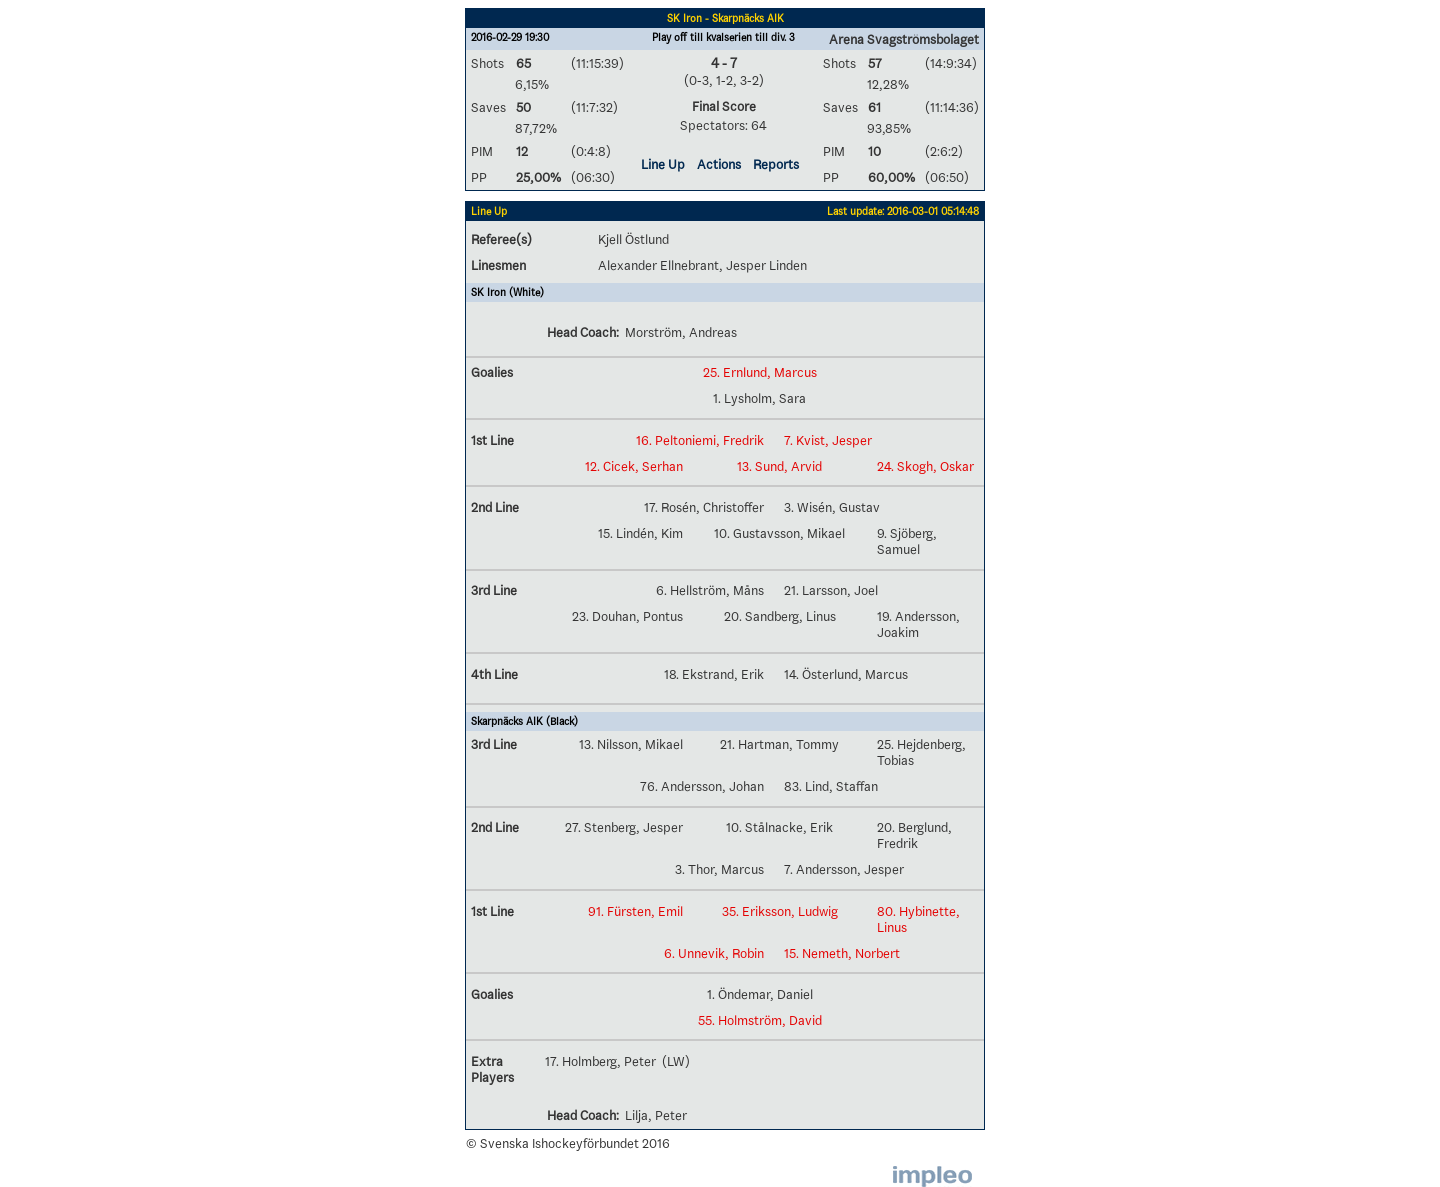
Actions (719, 164)
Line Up (663, 164)
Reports (776, 164)
